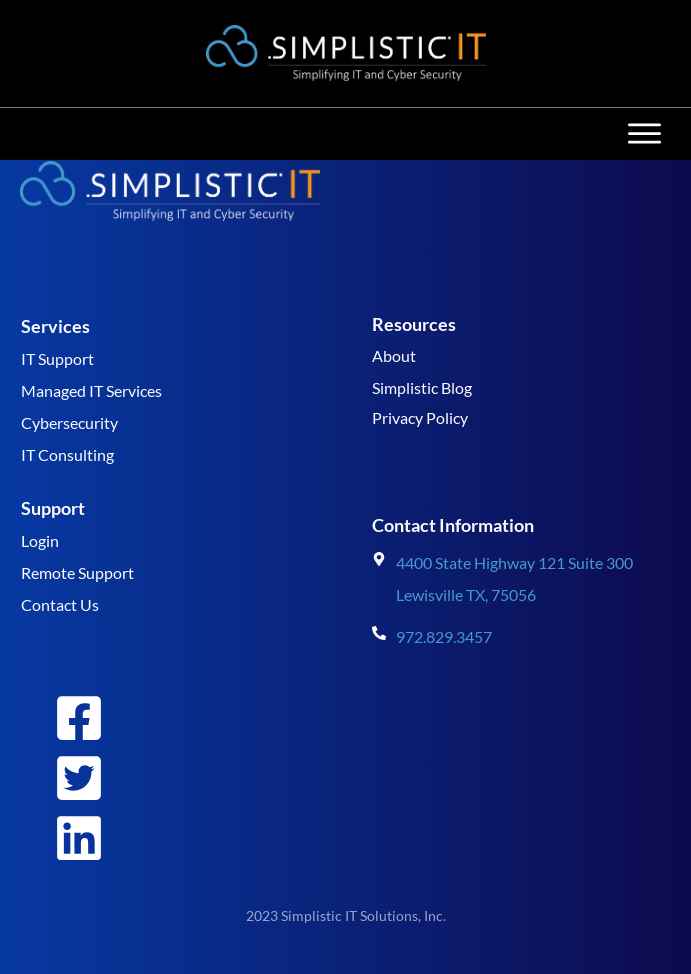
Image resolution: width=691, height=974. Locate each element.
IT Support (57, 358)
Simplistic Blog (422, 387)
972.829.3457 (444, 636)
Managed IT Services (91, 390)
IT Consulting (67, 454)
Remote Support (77, 572)
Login (40, 540)
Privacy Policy (420, 417)
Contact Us (60, 604)
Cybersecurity (69, 422)
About (394, 355)
